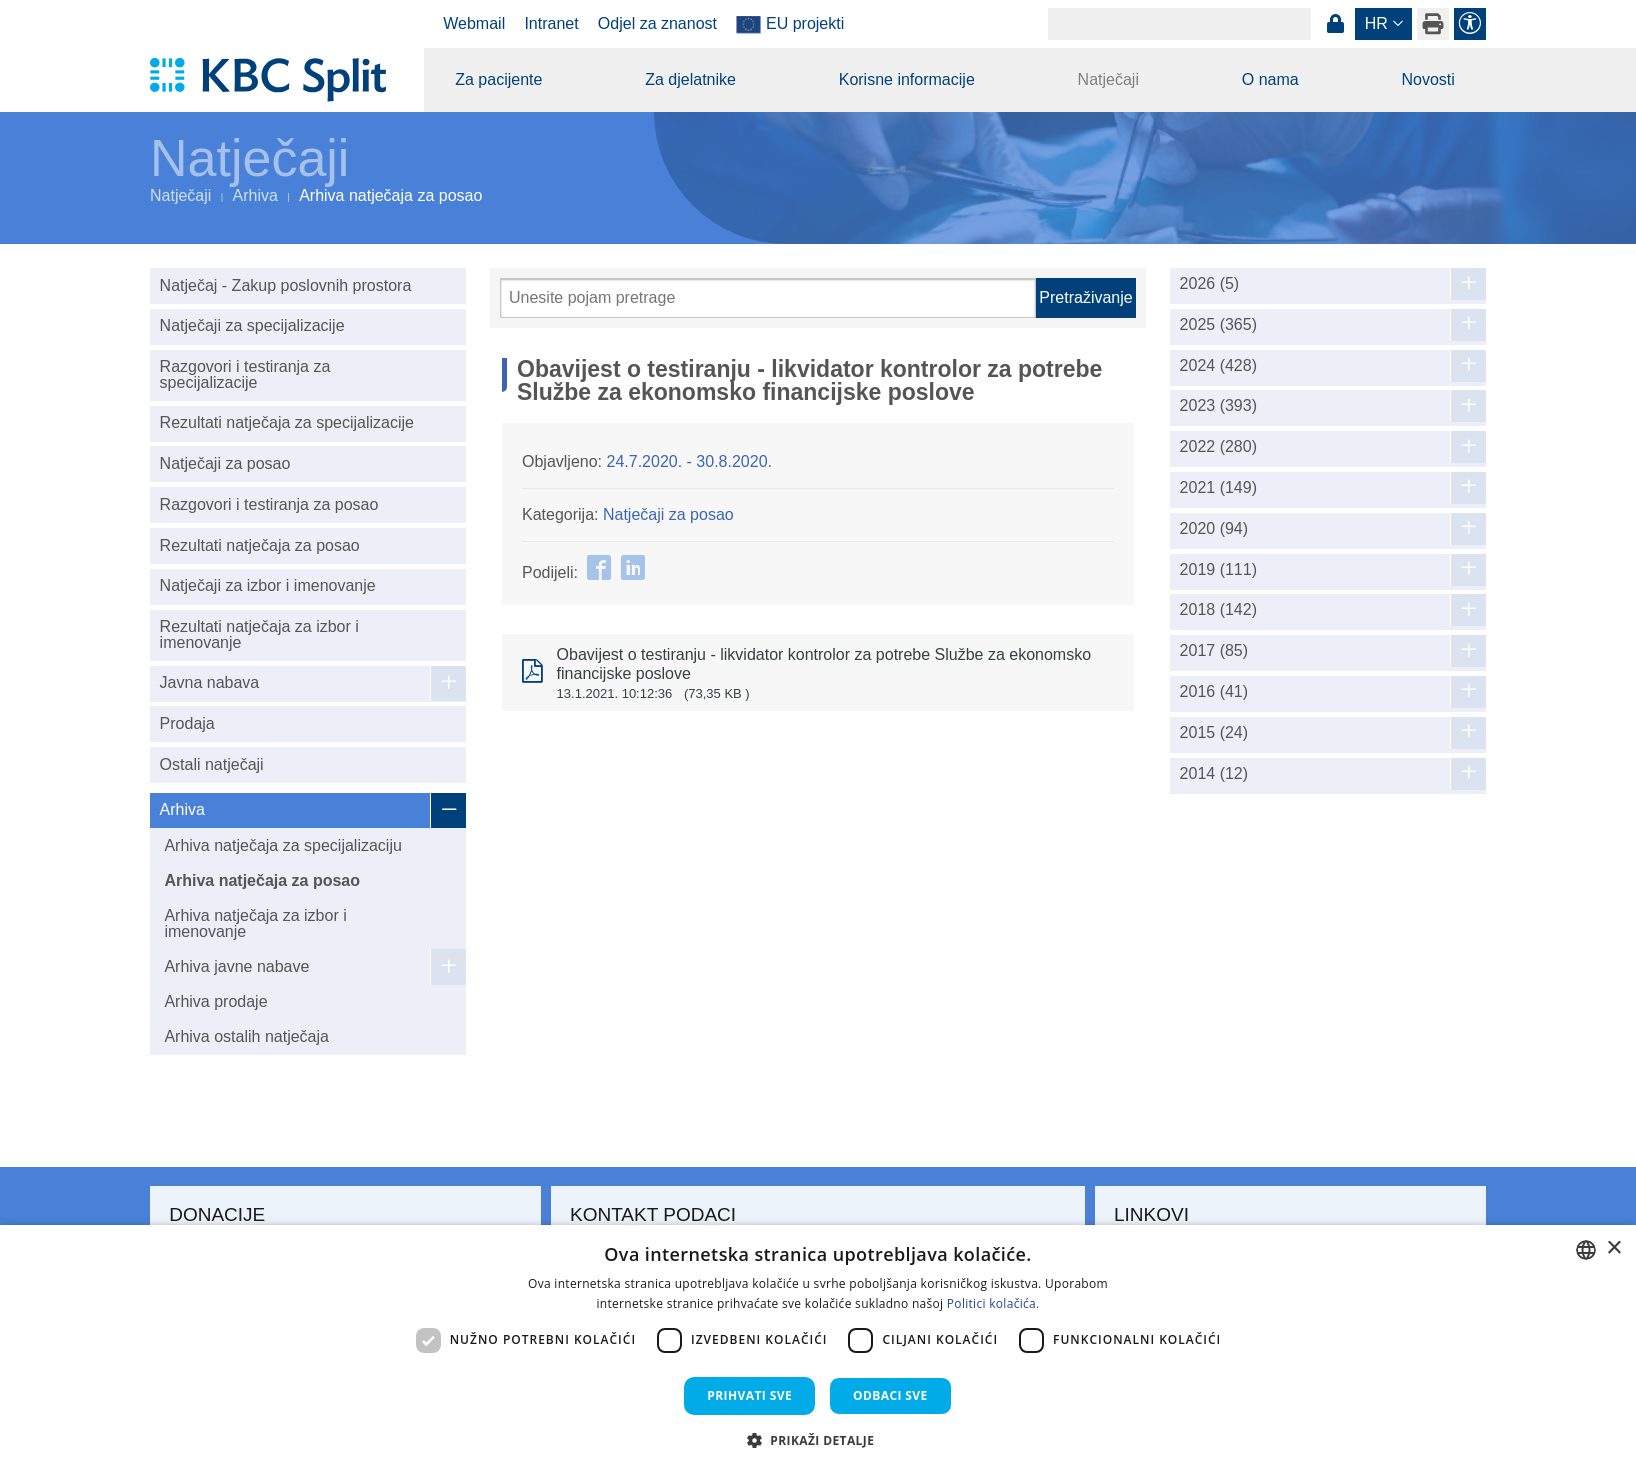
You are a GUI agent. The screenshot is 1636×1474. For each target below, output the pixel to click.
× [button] (1613, 1248)
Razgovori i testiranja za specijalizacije (245, 374)
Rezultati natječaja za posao (260, 545)
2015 (1214, 733)
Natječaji (1108, 79)
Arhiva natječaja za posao (262, 880)
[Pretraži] (768, 298)
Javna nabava (210, 682)
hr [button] (1376, 23)
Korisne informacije (907, 79)
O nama (1270, 79)
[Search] (1179, 24)
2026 (1210, 284)
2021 (1218, 488)
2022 (1218, 447)
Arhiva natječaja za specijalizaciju (282, 845)
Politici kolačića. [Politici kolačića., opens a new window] (993, 1303)
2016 (1214, 692)
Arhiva (255, 195)
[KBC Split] (277, 80)
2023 (1218, 406)
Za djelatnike (690, 79)
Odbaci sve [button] (890, 1395)
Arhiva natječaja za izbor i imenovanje (255, 923)
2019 (1218, 570)
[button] (818, 1440)
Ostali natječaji (212, 764)
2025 (1218, 325)
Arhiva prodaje (215, 1001)
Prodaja (187, 723)
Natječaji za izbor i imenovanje (268, 585)
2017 (1214, 651)
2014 (1214, 774)
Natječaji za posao (225, 463)
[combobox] (1586, 1250)
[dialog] (818, 1349)
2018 (1218, 610)
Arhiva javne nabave (236, 966)
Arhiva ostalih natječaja (246, 1036)
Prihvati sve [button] (749, 1395)
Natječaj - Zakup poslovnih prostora (286, 285)
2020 (1214, 529)
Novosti (1427, 79)
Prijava (1335, 24)
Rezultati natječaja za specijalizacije (287, 422)
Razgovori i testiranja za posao (269, 504)
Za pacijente (498, 79)
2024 (1218, 366)
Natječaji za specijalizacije (252, 325)
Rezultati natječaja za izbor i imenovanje (259, 634)
